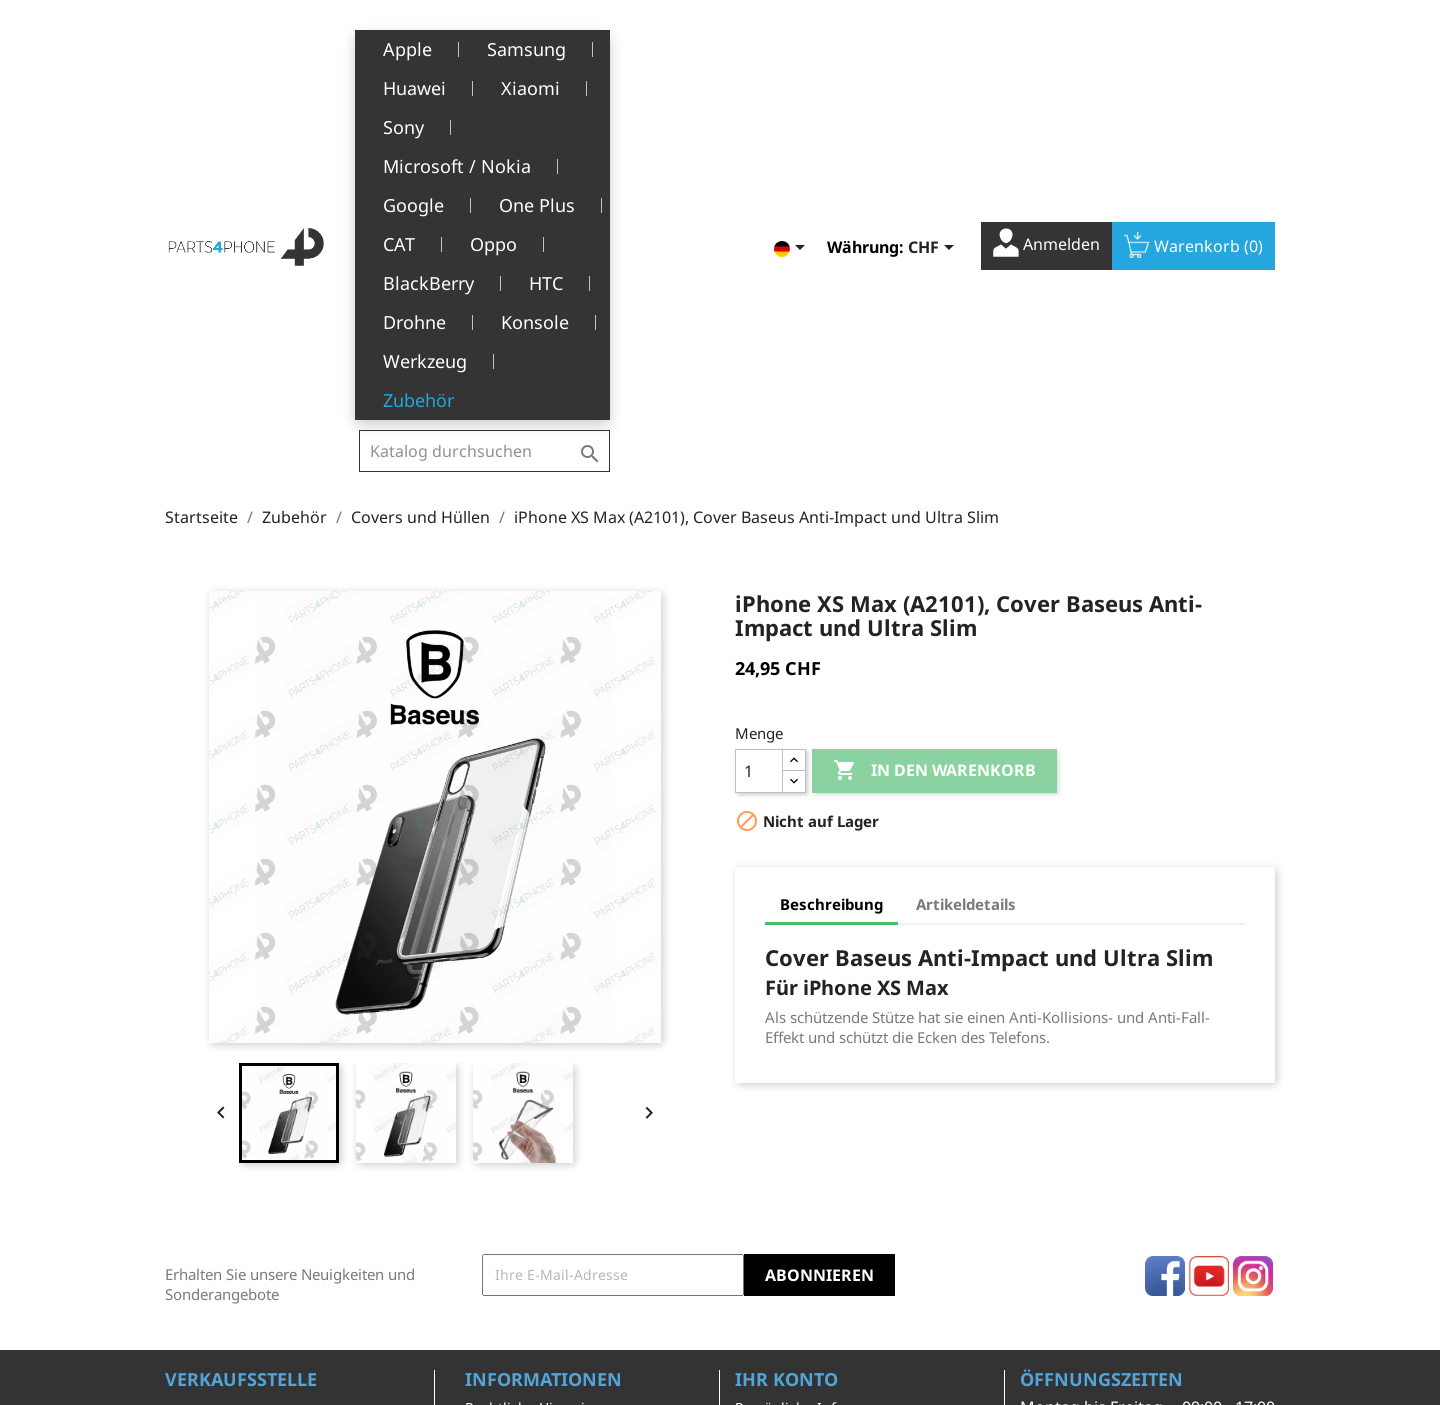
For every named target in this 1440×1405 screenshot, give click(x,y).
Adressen (766, 1184)
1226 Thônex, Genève (240, 1153)
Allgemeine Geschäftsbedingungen (544, 1133)
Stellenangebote (520, 1266)
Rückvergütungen (795, 1153)
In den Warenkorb (934, 455)
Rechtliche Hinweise (532, 1091)
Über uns (496, 1174)
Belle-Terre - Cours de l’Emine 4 (272, 1124)
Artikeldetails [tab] (966, 588)
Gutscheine (773, 1215)
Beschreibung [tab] (831, 588)
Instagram (1253, 960)
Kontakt (490, 1297)
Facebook (1165, 960)
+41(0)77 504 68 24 (234, 1182)
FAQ (478, 1236)
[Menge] (759, 455)
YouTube (1209, 960)
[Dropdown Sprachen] (793, 47)
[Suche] (484, 44)
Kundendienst (512, 1205)
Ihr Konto (786, 1063)
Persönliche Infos (793, 1091)
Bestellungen (779, 1122)
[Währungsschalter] (934, 47)
